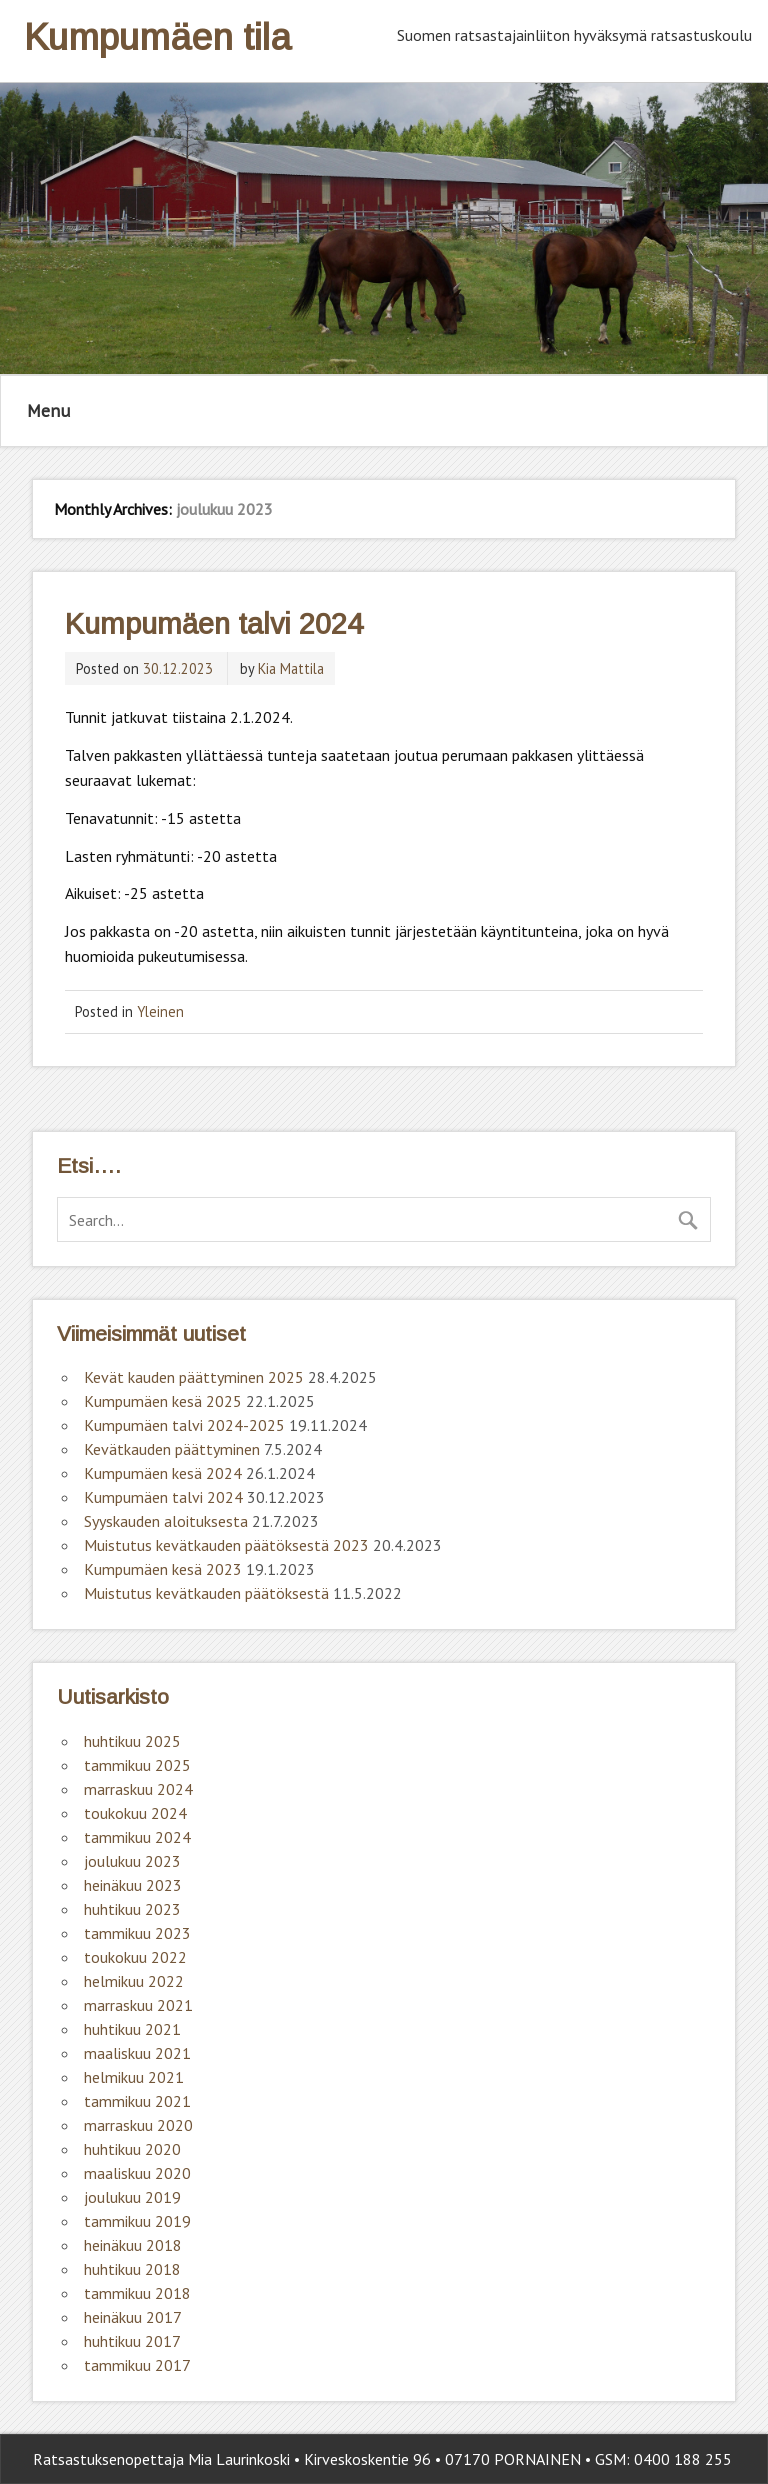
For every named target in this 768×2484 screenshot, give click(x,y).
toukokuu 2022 (135, 1957)
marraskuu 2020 (138, 2125)
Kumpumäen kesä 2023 (163, 1569)
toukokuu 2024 (135, 1813)
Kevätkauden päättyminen (172, 1449)
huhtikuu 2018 (132, 2269)
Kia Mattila (291, 668)
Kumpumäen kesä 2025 (163, 1401)
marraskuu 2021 (138, 2005)
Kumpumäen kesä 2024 (163, 1473)
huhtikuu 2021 (132, 2029)
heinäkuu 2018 (133, 2245)
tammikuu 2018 (137, 2293)
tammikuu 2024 (137, 1837)
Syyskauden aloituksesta (166, 1521)
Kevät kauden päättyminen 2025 (194, 1377)
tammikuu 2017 (137, 2365)
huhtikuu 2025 (132, 1741)
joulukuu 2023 (132, 1861)
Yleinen (160, 1011)
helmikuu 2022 (134, 1981)
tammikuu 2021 (137, 2101)
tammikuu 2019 (137, 2221)
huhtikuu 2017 (132, 2341)
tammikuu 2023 (137, 1933)
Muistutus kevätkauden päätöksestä (206, 1593)
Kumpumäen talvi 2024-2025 (184, 1425)
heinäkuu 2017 (133, 2317)
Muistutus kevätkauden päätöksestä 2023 (226, 1545)
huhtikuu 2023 (132, 1909)
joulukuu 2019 (132, 2197)
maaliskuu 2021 (137, 2053)
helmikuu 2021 (134, 2077)
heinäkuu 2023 (133, 1885)
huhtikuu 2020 (132, 2149)
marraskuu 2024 (138, 1789)
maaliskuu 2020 (137, 2173)
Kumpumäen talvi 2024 (214, 624)
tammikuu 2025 (137, 1765)
